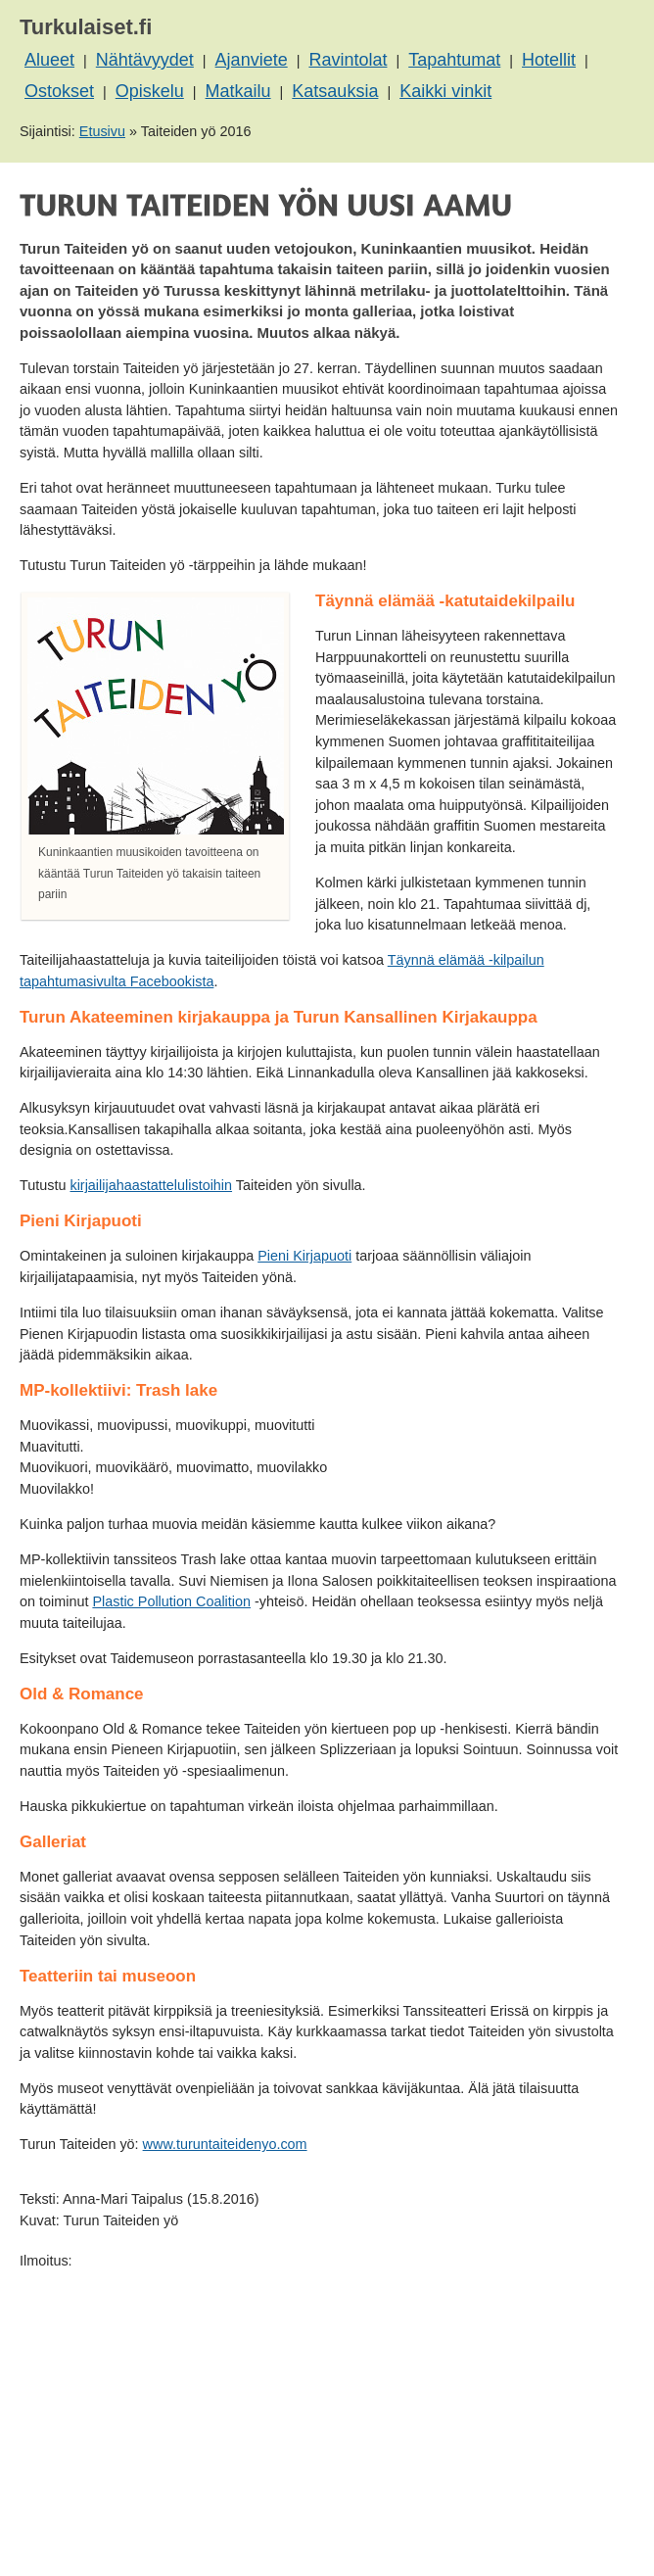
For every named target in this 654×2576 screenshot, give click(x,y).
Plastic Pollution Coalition (171, 1601)
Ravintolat (347, 60)
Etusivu (102, 131)
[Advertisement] (320, 2409)
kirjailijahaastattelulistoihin (151, 1185)
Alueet (49, 60)
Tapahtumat (454, 60)
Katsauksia (335, 91)
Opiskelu (150, 91)
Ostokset (59, 91)
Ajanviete (251, 60)
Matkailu (238, 91)
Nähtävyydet (145, 60)
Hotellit (549, 60)
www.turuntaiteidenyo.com (225, 2144)
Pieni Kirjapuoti (304, 1256)
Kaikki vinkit (445, 91)
